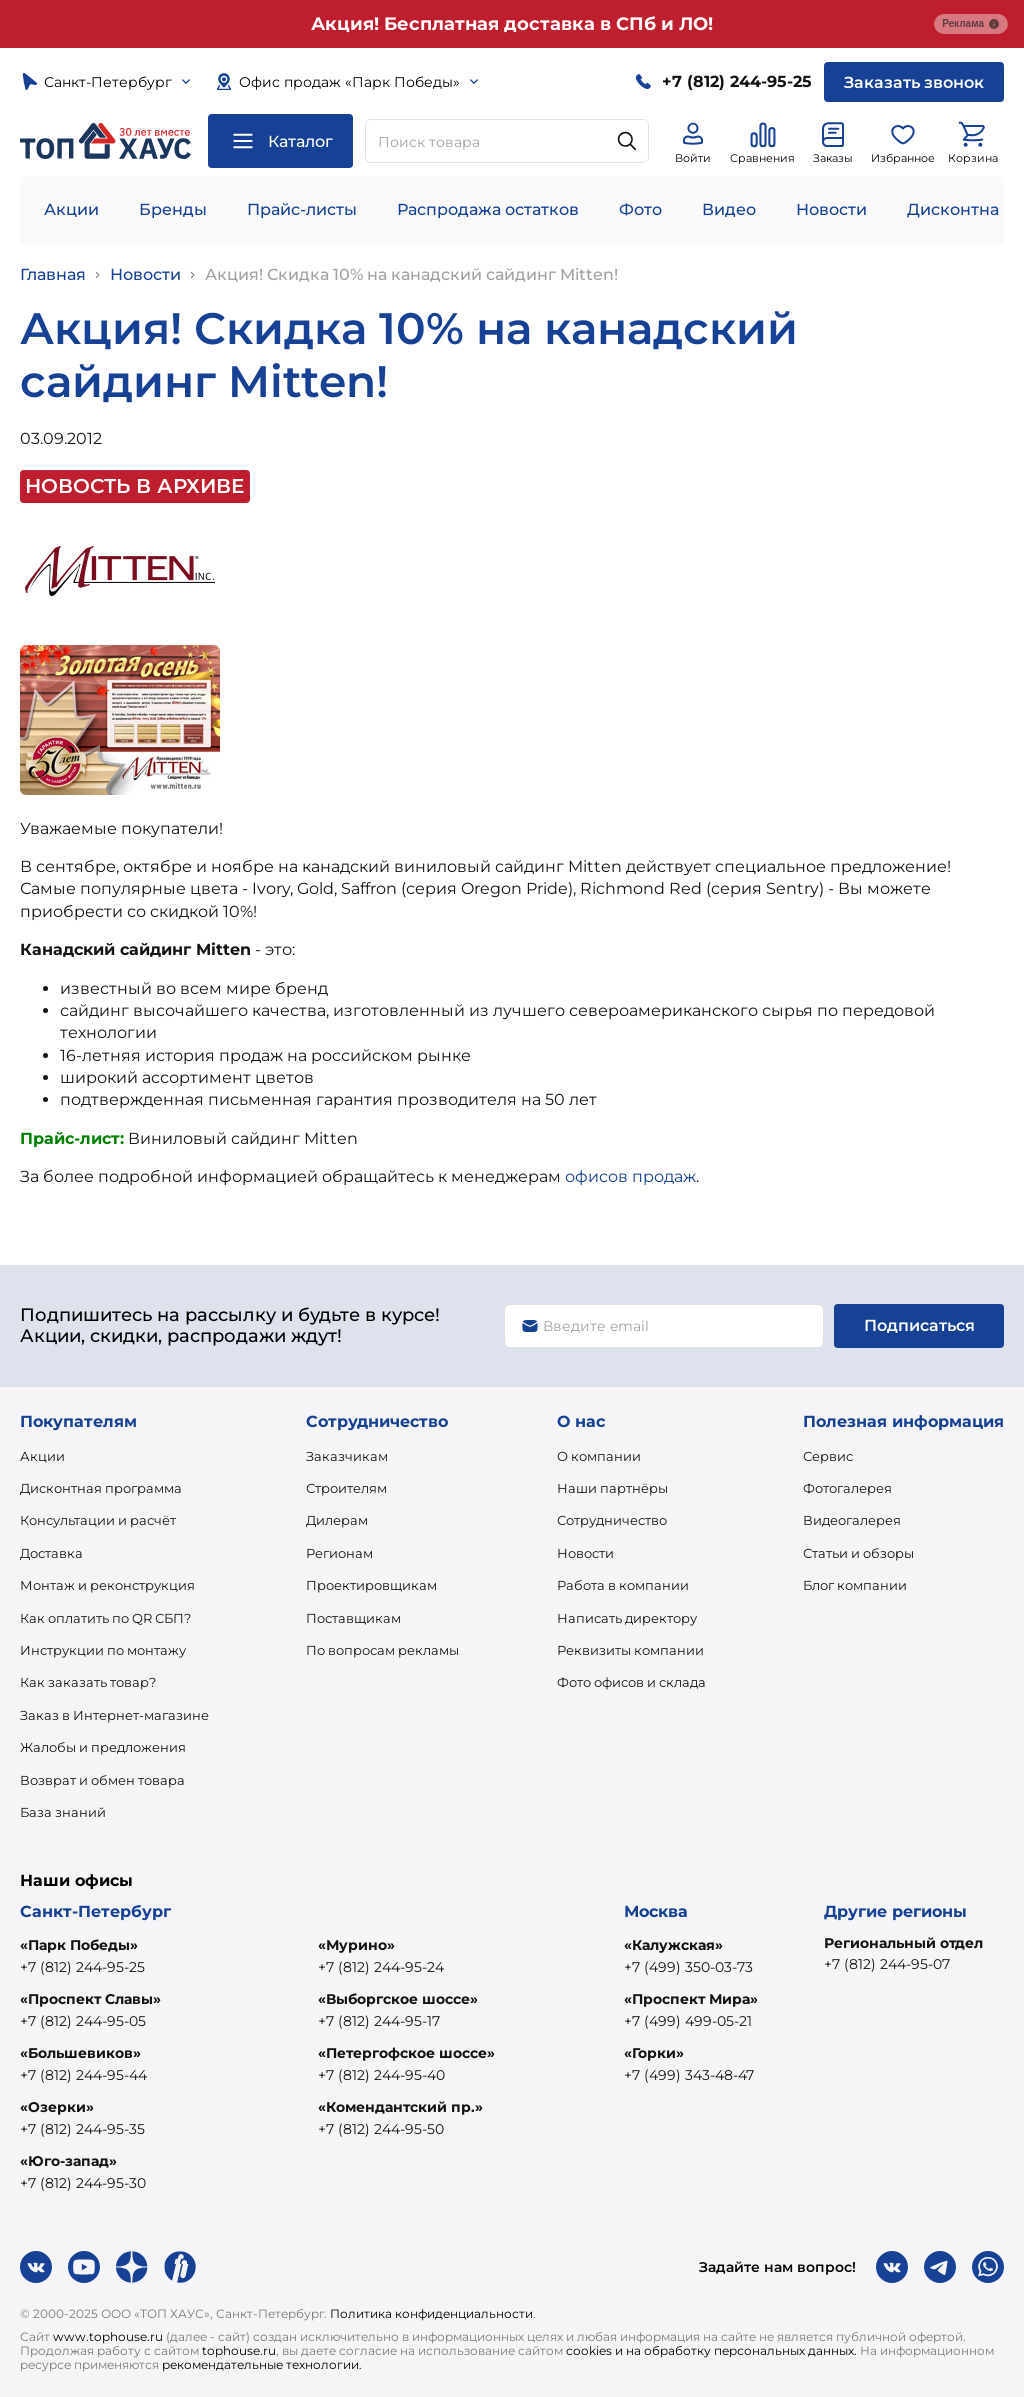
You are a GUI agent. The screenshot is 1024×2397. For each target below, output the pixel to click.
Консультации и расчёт (98, 1520)
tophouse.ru (239, 2350)
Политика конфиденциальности (431, 2313)
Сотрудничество (612, 1520)
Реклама (971, 24)
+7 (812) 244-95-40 (381, 2075)
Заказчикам (347, 1456)
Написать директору (627, 1618)
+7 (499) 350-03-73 (688, 1967)
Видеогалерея (852, 1520)
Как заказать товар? (88, 1682)
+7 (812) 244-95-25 (82, 1967)
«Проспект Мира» (691, 1999)
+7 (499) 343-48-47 (689, 2075)
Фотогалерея (847, 1488)
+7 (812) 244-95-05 (83, 2021)
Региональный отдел (903, 1943)
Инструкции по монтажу (103, 1650)
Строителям (346, 1488)
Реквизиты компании (630, 1650)
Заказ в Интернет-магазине (114, 1715)
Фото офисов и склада (631, 1682)
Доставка (51, 1553)
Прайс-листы (302, 209)
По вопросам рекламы (382, 1650)
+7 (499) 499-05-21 (688, 2021)
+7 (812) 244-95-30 (83, 2183)
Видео (729, 209)
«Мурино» (356, 1945)
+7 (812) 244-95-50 (381, 2129)
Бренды (173, 209)
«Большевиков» (80, 2053)
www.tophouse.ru (108, 2336)
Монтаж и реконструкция (107, 1585)
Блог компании (855, 1585)
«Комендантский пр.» (400, 2107)
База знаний (63, 1812)
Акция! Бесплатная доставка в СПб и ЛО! (512, 24)
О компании (599, 1456)
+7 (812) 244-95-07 (887, 1964)
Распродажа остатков (488, 209)
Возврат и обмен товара (102, 1780)
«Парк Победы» (79, 1945)
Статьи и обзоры (858, 1553)
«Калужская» (673, 1945)
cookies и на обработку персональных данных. (711, 2350)
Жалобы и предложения (103, 1747)
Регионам (339, 1553)
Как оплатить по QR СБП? (105, 1618)
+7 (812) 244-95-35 (82, 2129)
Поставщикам (353, 1618)
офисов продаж (630, 1176)
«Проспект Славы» (90, 1999)
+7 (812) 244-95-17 (379, 2021)
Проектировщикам (371, 1585)
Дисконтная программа (101, 1488)
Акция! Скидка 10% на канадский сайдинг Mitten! (411, 274)
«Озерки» (57, 2107)
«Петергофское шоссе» (406, 2053)
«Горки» (654, 2053)
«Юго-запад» (68, 2161)
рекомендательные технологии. (262, 2364)
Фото (640, 209)
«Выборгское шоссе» (398, 1999)
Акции (71, 209)
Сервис (828, 1456)
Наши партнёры (612, 1488)
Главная (53, 274)
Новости (831, 209)
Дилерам (337, 1520)
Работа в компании (623, 1585)
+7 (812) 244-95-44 (83, 2075)
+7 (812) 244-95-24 (381, 1967)
